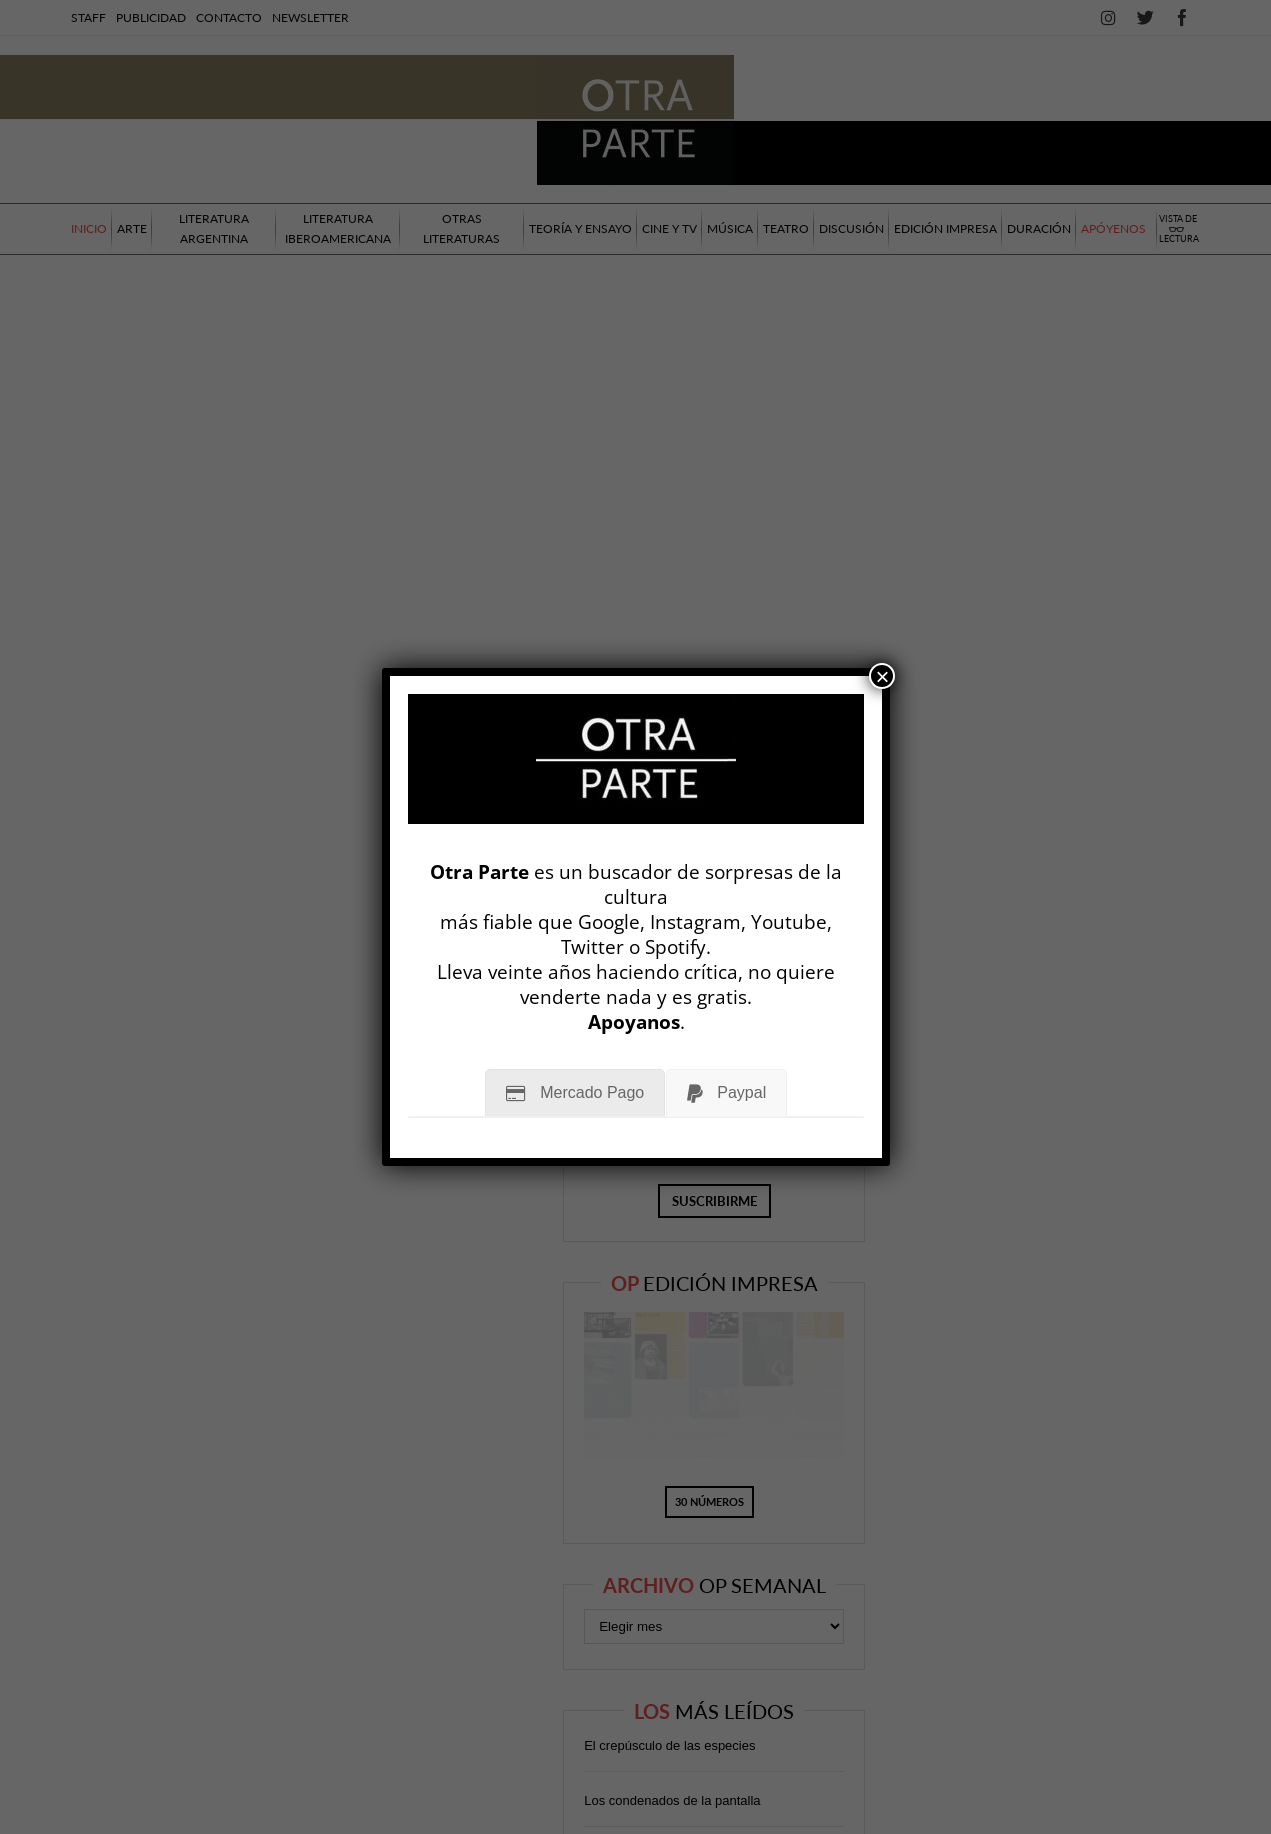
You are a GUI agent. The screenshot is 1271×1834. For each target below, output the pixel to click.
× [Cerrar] (882, 676)
